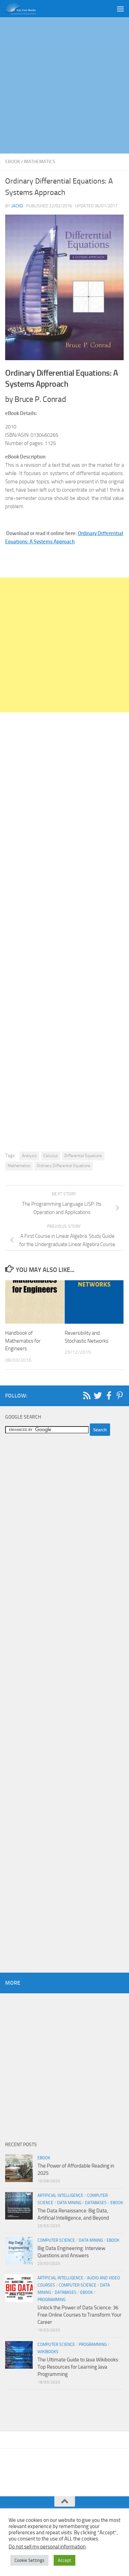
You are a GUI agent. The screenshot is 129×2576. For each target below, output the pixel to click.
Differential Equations (83, 1155)
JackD (17, 205)
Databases (96, 2202)
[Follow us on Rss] (87, 1395)
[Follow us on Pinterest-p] (120, 1395)
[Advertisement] (64, 85)
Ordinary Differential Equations (63, 1165)
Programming (51, 2299)
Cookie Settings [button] (29, 2560)
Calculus (50, 1155)
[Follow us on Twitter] (98, 1395)
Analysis (29, 1155)
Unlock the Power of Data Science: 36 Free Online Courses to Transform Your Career (79, 2314)
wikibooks (47, 2351)
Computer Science (56, 2240)
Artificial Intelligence (60, 2195)
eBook (12, 162)
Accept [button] (64, 2560)
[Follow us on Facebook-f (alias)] (109, 1395)
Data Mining (69, 2202)
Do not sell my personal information (47, 2547)
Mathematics (39, 162)
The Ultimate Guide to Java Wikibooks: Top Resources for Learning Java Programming (78, 2367)
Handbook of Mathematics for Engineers (23, 1341)
